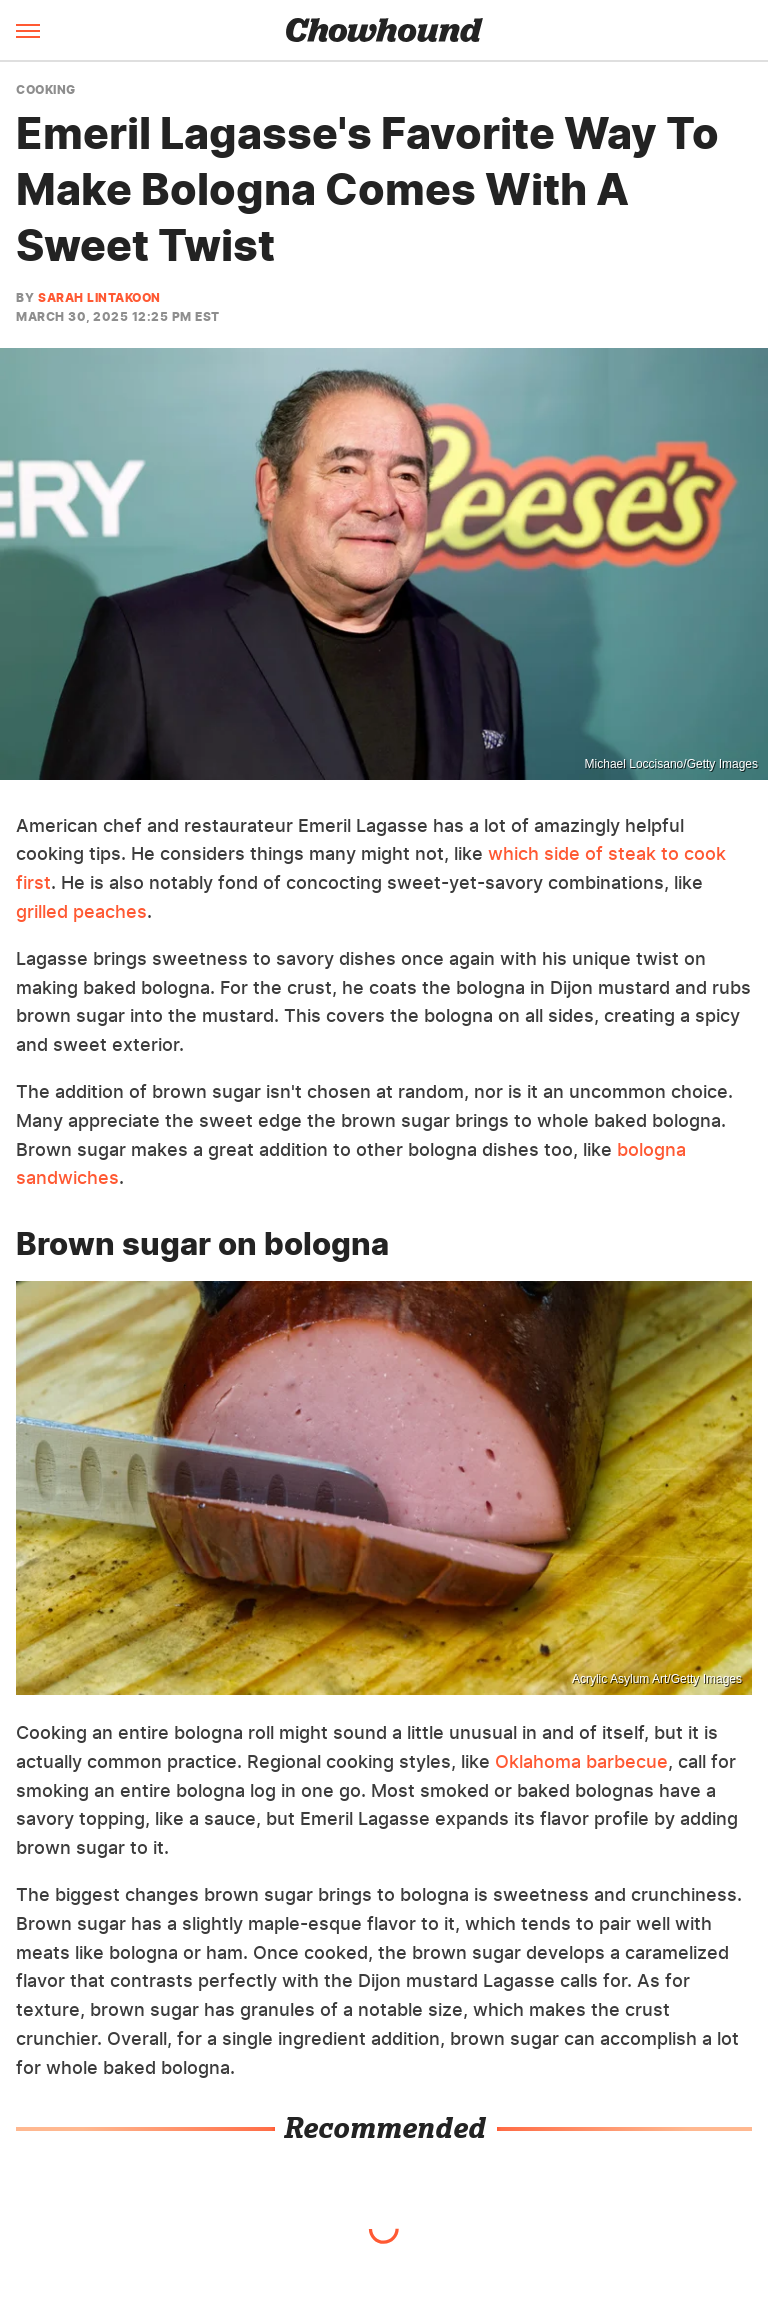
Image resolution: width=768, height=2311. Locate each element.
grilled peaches (81, 911)
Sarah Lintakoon (99, 297)
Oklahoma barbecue (581, 1761)
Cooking (46, 90)
